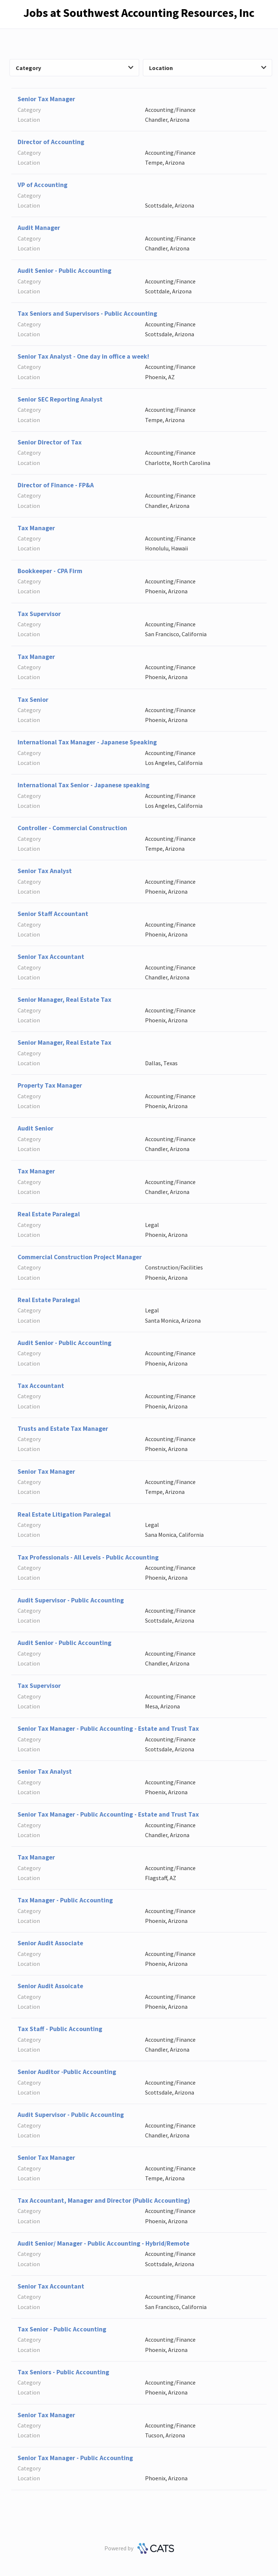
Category (74, 68)
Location (208, 68)
